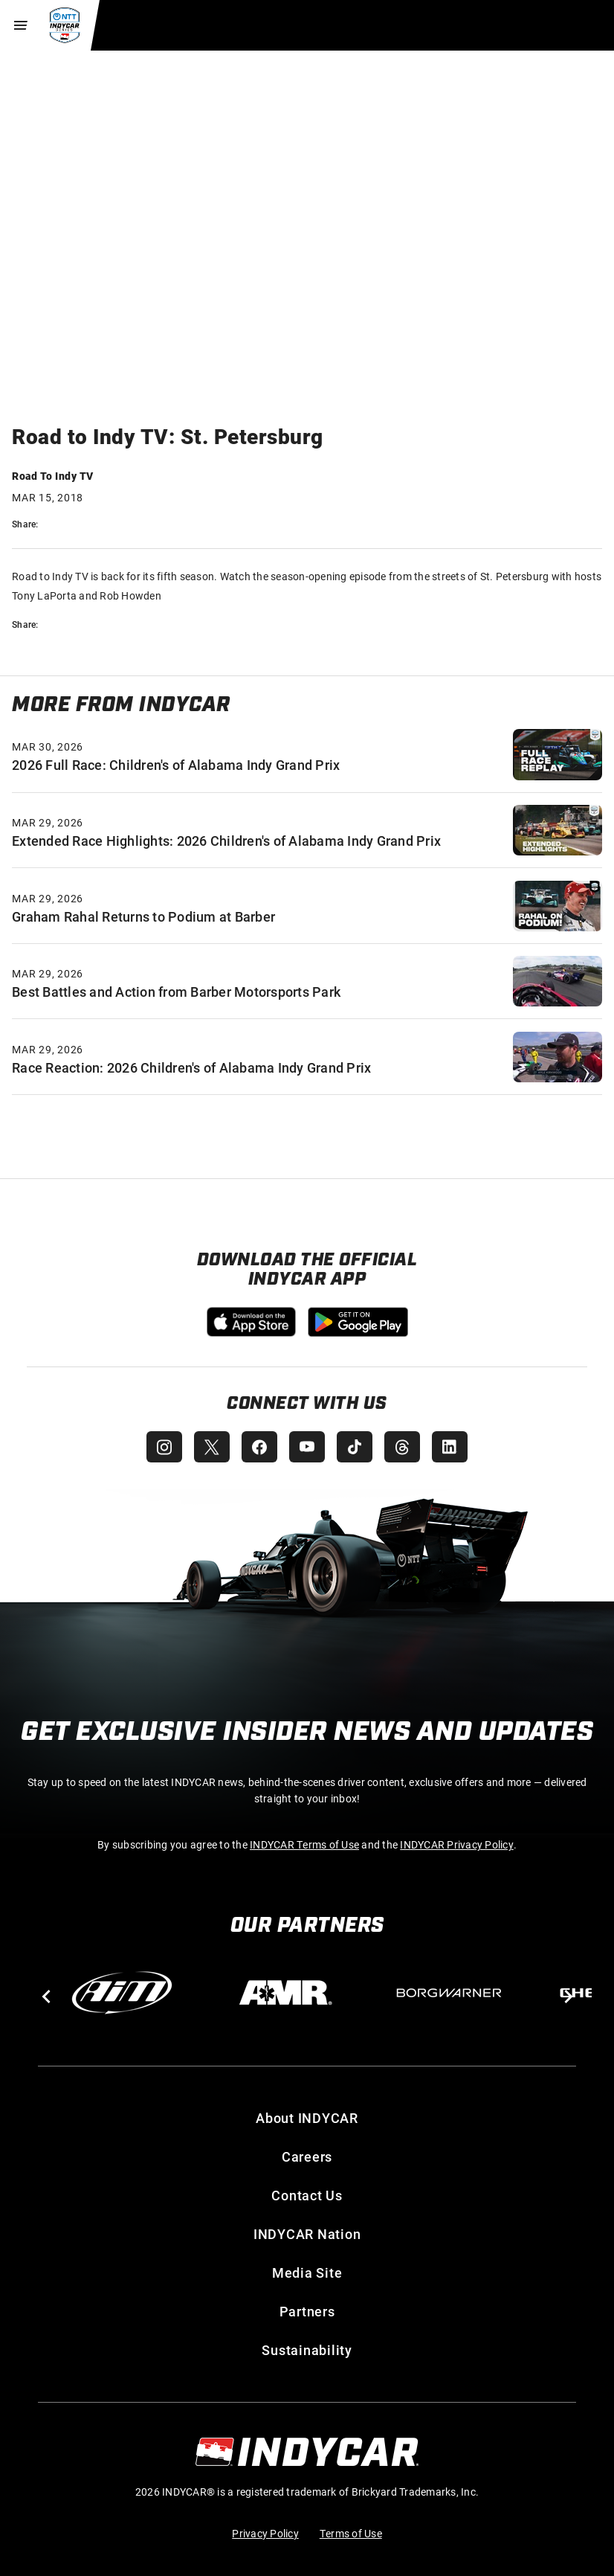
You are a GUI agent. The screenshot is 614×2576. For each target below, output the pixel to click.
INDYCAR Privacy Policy (457, 1844)
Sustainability (307, 2350)
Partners (307, 2311)
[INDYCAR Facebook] (259, 1446)
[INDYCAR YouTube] (307, 1446)
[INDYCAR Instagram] (164, 1446)
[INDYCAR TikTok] (354, 1446)
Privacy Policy (265, 2533)
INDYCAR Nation (307, 2234)
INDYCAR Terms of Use (304, 1844)
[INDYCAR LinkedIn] (450, 1446)
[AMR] (285, 1993)
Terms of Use (351, 2533)
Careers (307, 2156)
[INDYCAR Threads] (402, 1446)
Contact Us (307, 2195)
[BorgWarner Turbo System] (449, 1993)
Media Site (307, 2272)
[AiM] (122, 1993)
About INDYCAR (307, 2118)
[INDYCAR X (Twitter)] (212, 1446)
